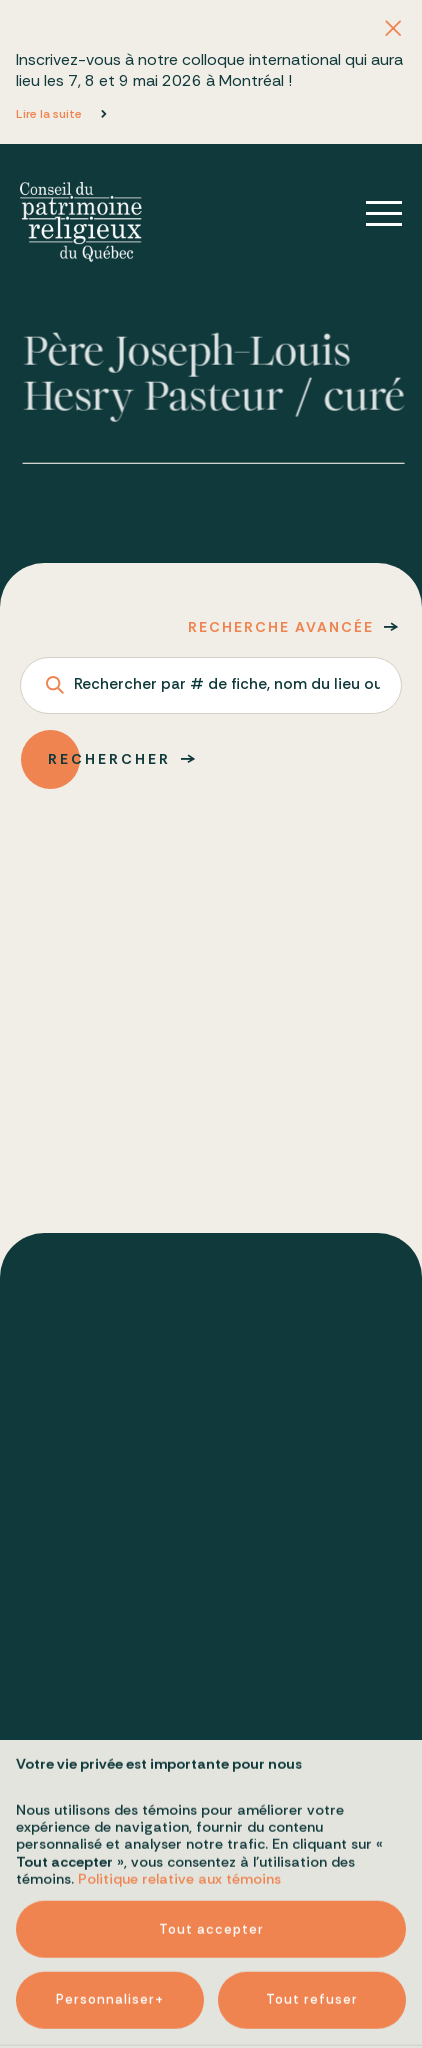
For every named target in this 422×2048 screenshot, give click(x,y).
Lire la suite (49, 114)
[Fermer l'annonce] (393, 29)
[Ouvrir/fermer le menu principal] (370, 214)
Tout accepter (211, 1779)
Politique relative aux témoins (179, 1729)
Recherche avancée (281, 627)
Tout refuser (312, 1850)
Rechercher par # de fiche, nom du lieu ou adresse (227, 685)
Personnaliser (110, 1851)
